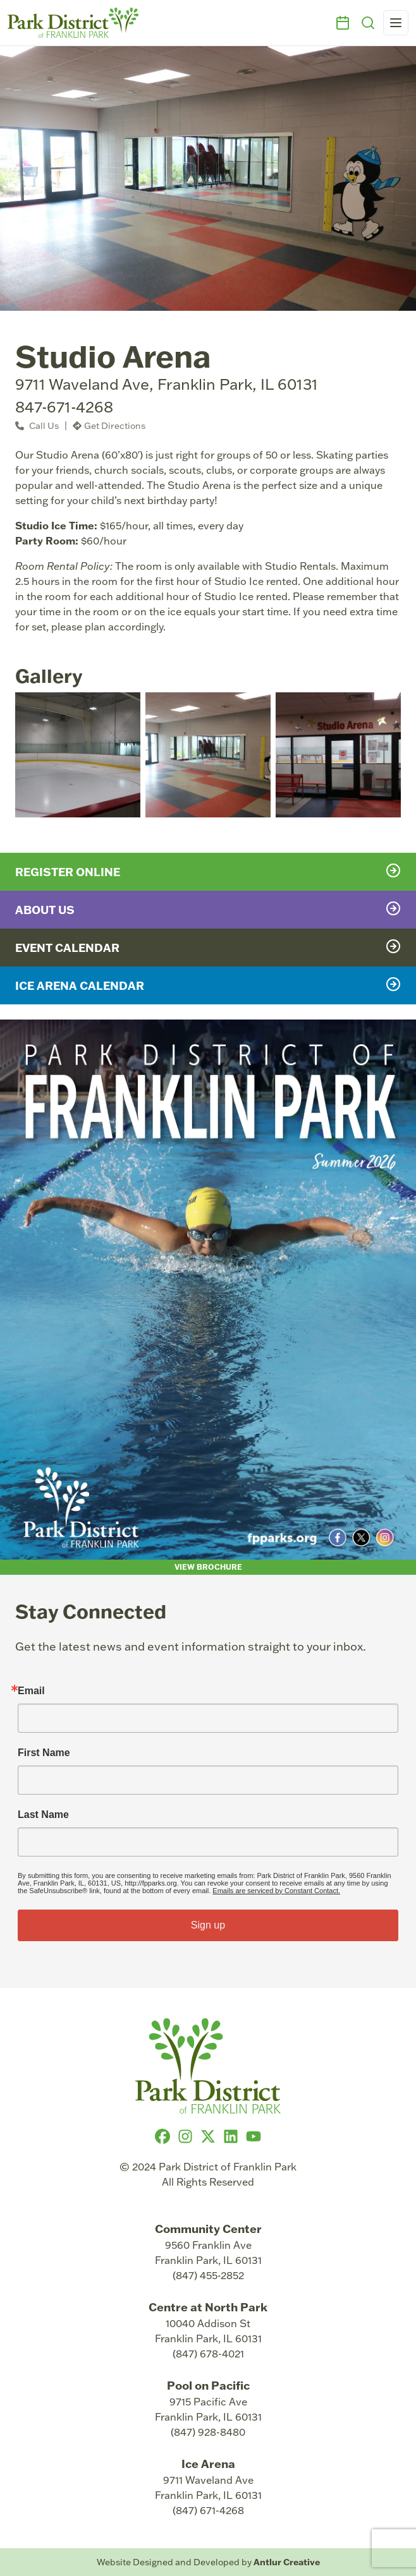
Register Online (208, 871)
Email (31, 1691)
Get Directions (109, 425)
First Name (44, 1753)
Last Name (43, 1815)
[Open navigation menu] (395, 22)
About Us (208, 909)
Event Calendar (208, 947)
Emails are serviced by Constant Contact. (276, 1890)
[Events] (343, 22)
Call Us (37, 425)
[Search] (368, 22)
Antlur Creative (287, 2562)
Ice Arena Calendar (208, 985)
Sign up (208, 1925)
